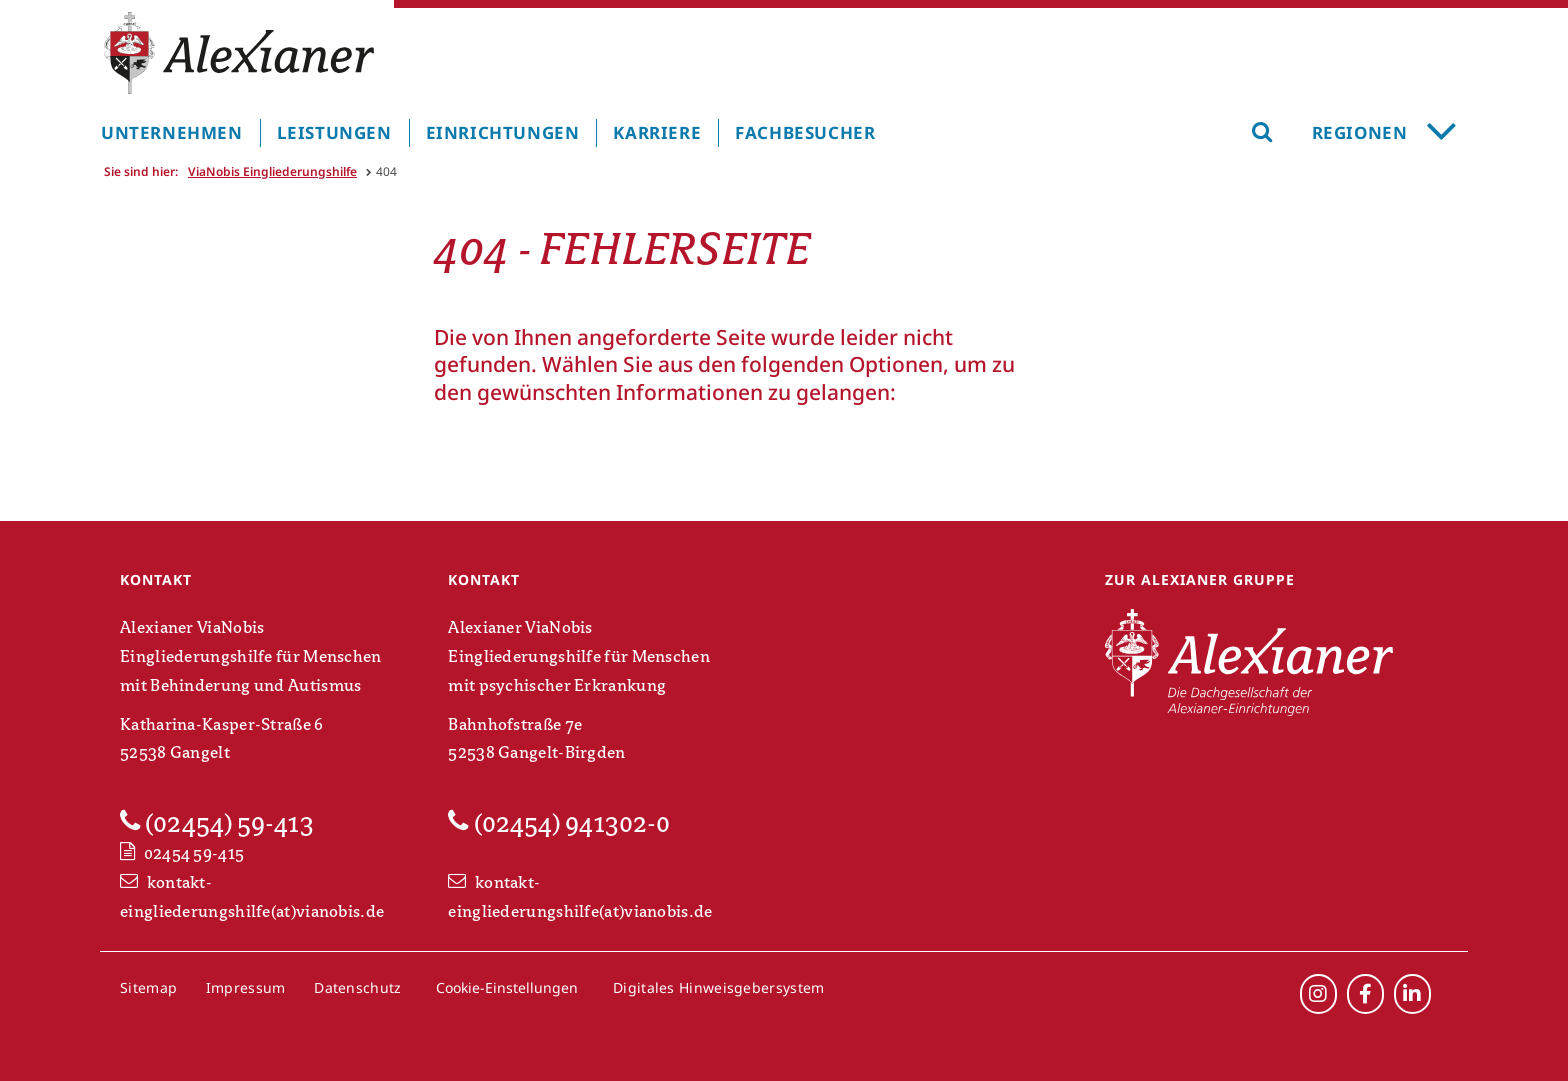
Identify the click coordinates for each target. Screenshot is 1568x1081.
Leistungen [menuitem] (334, 132)
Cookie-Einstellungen (507, 987)
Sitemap (148, 987)
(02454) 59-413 (217, 823)
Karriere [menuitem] (657, 132)
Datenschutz (357, 987)
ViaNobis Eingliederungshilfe (272, 171)
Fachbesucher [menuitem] (805, 132)
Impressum (246, 987)
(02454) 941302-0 (559, 823)
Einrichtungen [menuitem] (503, 132)
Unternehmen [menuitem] (172, 132)
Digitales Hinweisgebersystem (718, 987)
